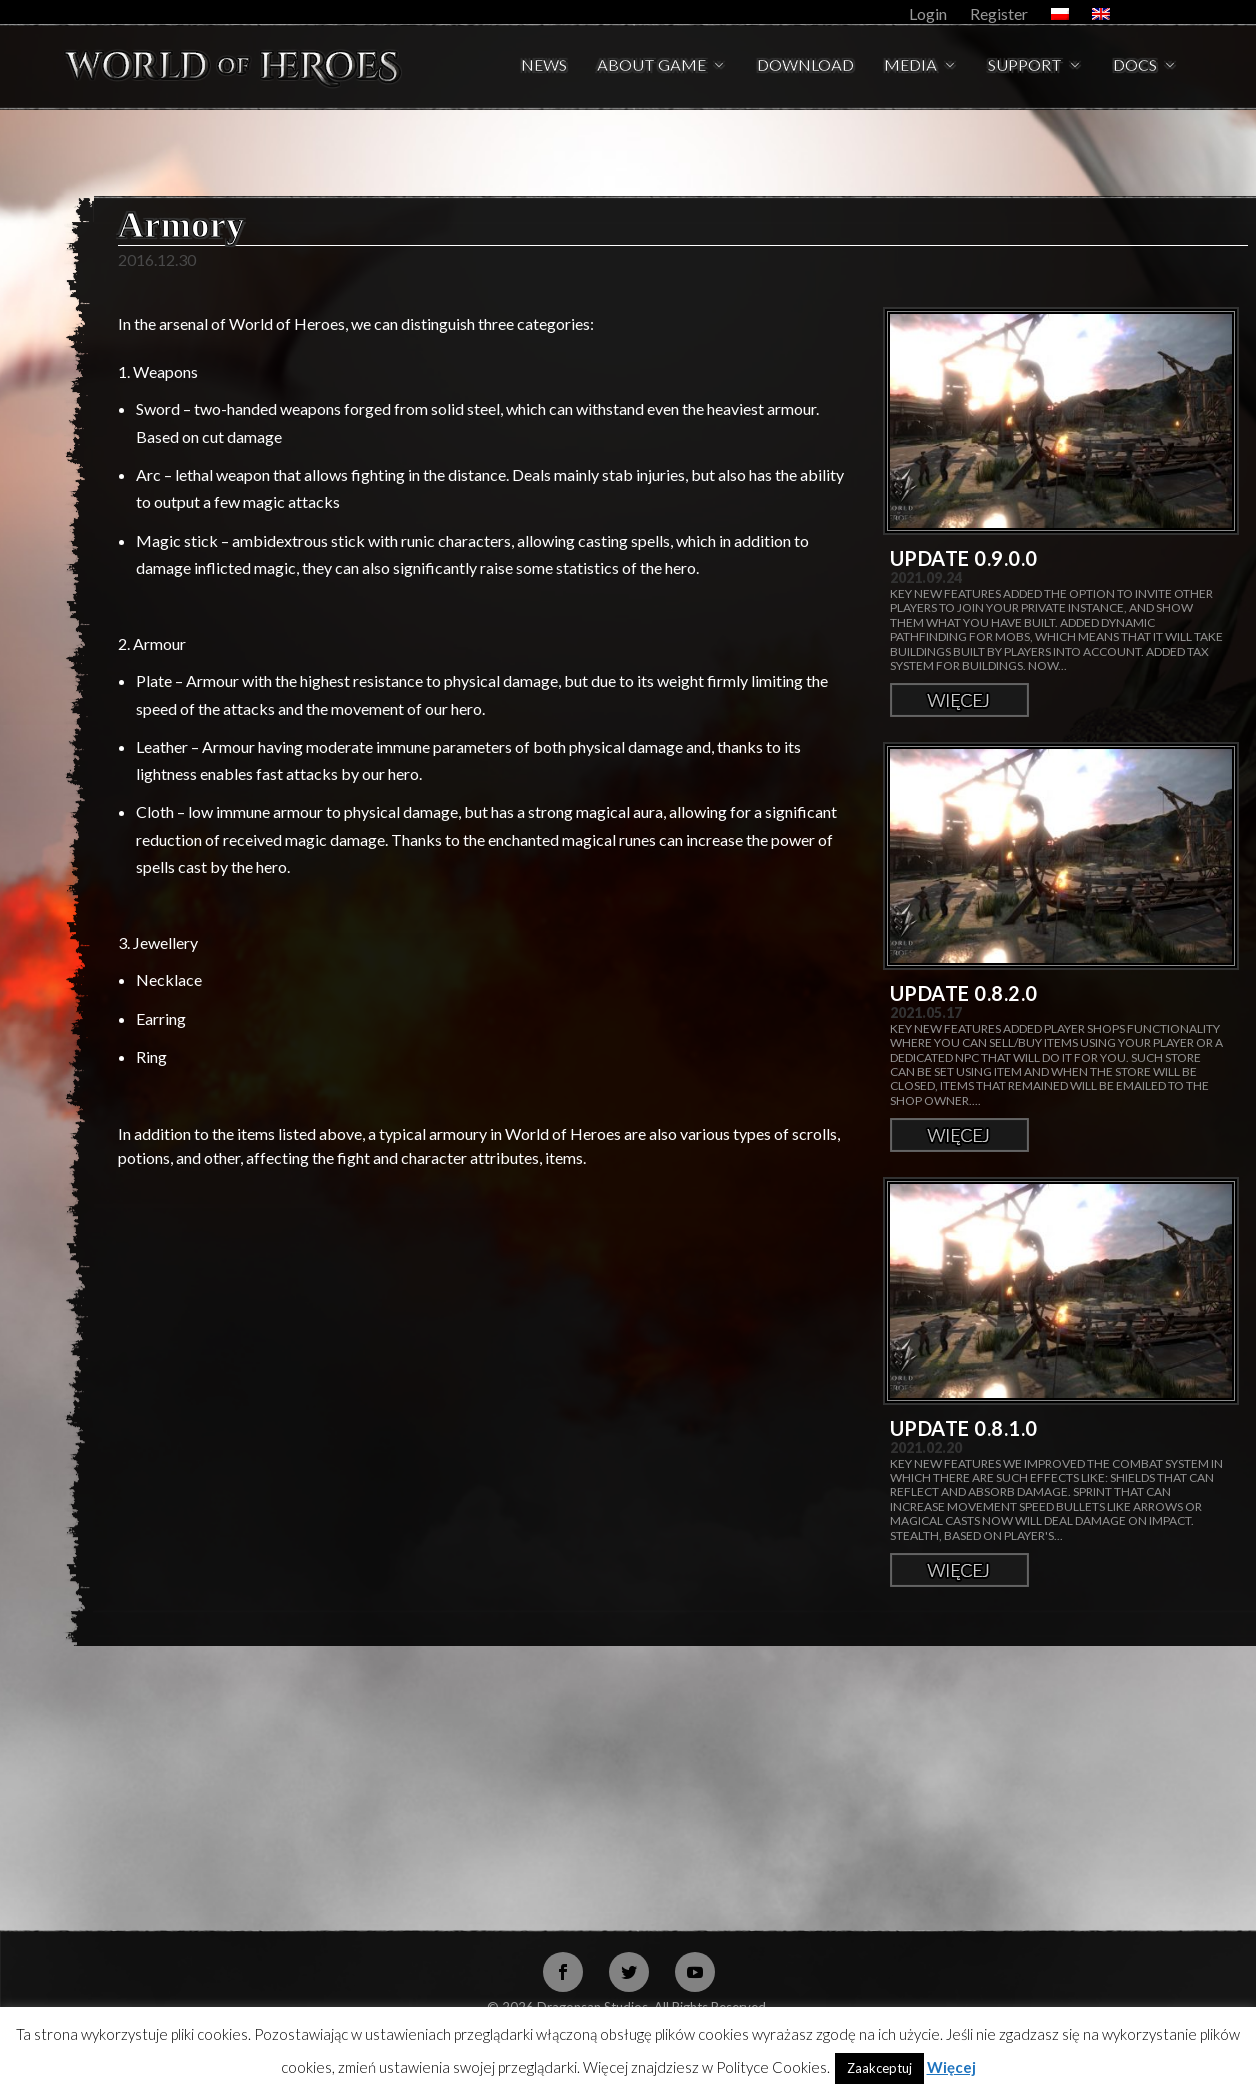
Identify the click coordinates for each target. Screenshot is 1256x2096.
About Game (651, 66)
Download (805, 66)
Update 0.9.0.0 (964, 558)
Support (1025, 66)
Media (910, 66)
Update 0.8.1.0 (964, 1428)
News (544, 66)
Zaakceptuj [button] (879, 2068)
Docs (1135, 66)
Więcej (959, 700)
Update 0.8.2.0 (964, 993)
